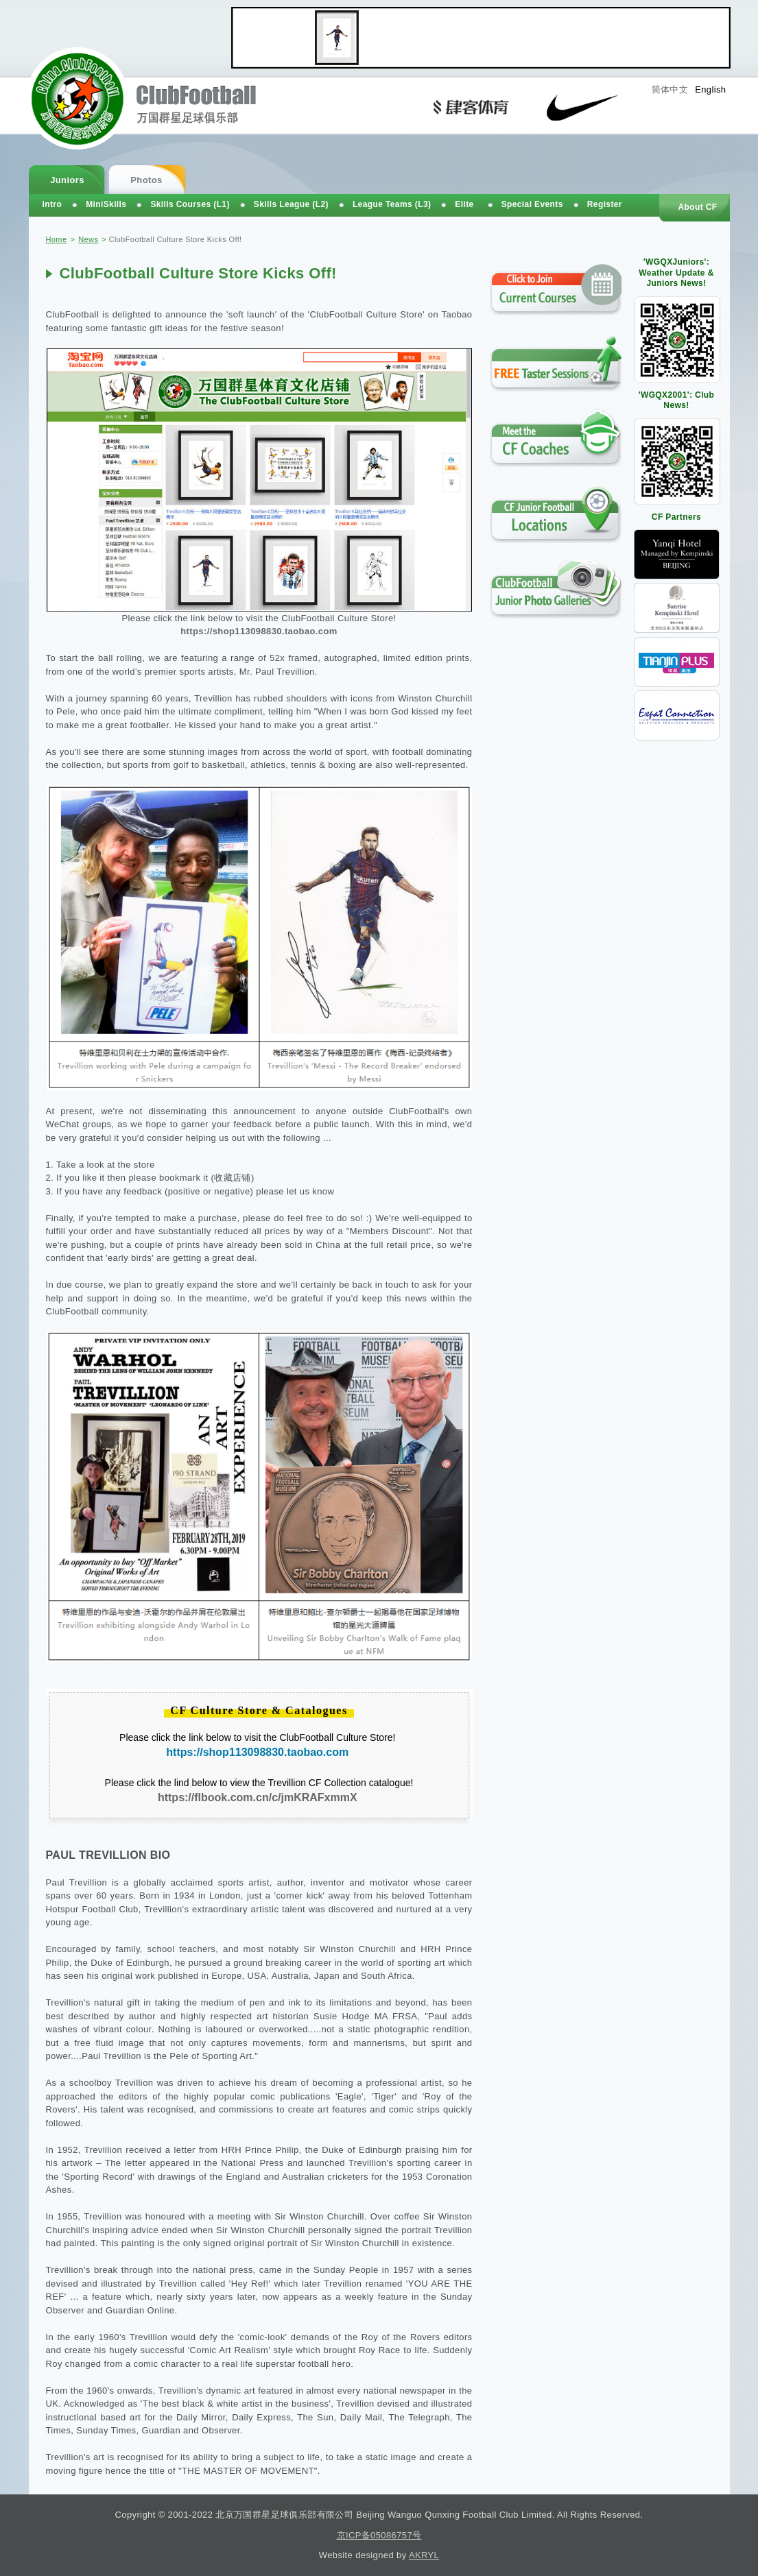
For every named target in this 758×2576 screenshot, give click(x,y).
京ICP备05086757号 (379, 2535)
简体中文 (670, 89)
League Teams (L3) (392, 204)
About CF (697, 207)
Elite (464, 204)
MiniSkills (106, 204)
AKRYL (424, 2555)
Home (56, 239)
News (88, 239)
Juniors (67, 180)
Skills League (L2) (291, 204)
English (710, 89)
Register (604, 204)
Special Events (532, 204)
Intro (52, 204)
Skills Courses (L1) (189, 204)
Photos (146, 180)
